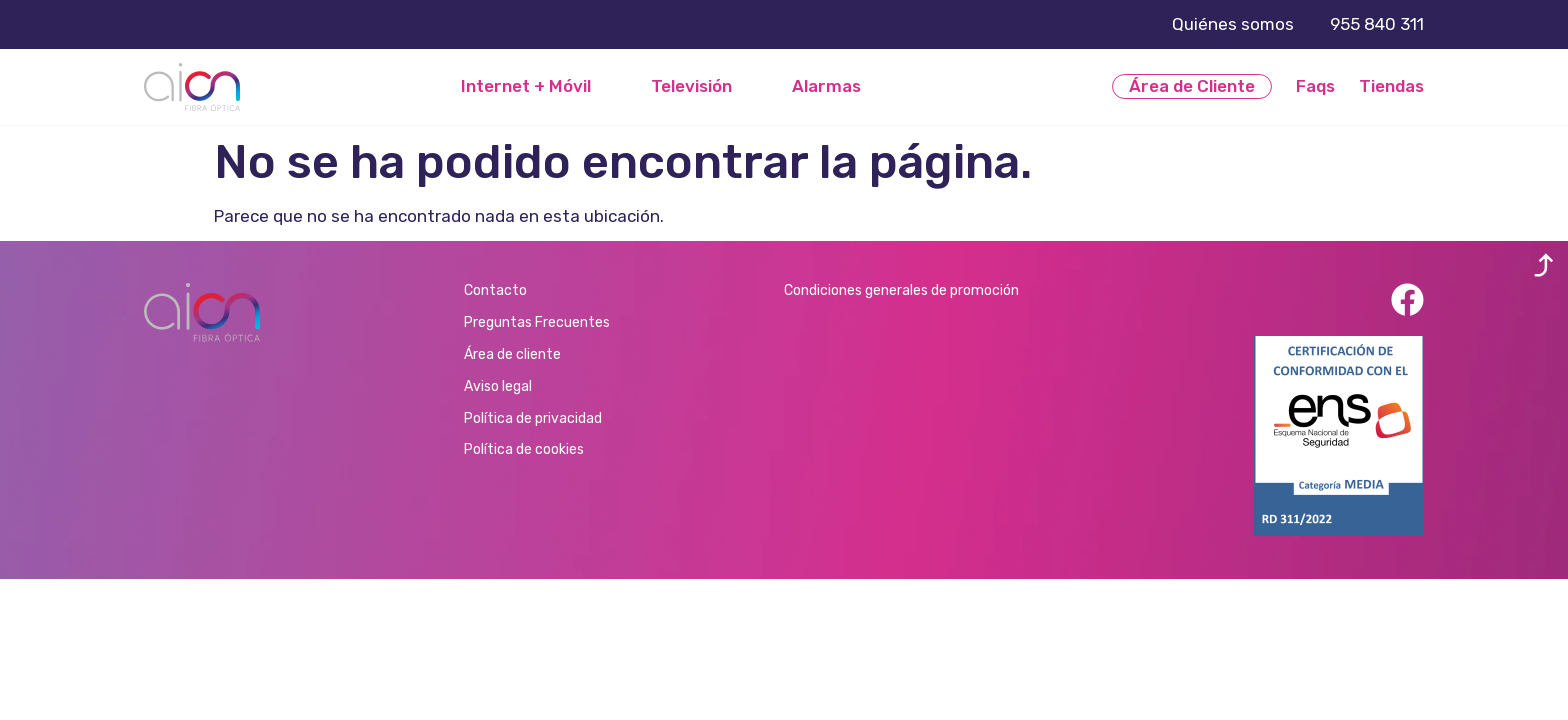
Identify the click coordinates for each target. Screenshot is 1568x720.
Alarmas (826, 86)
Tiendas (1391, 86)
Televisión (691, 86)
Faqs (1315, 86)
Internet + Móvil (526, 86)
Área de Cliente (1192, 86)
